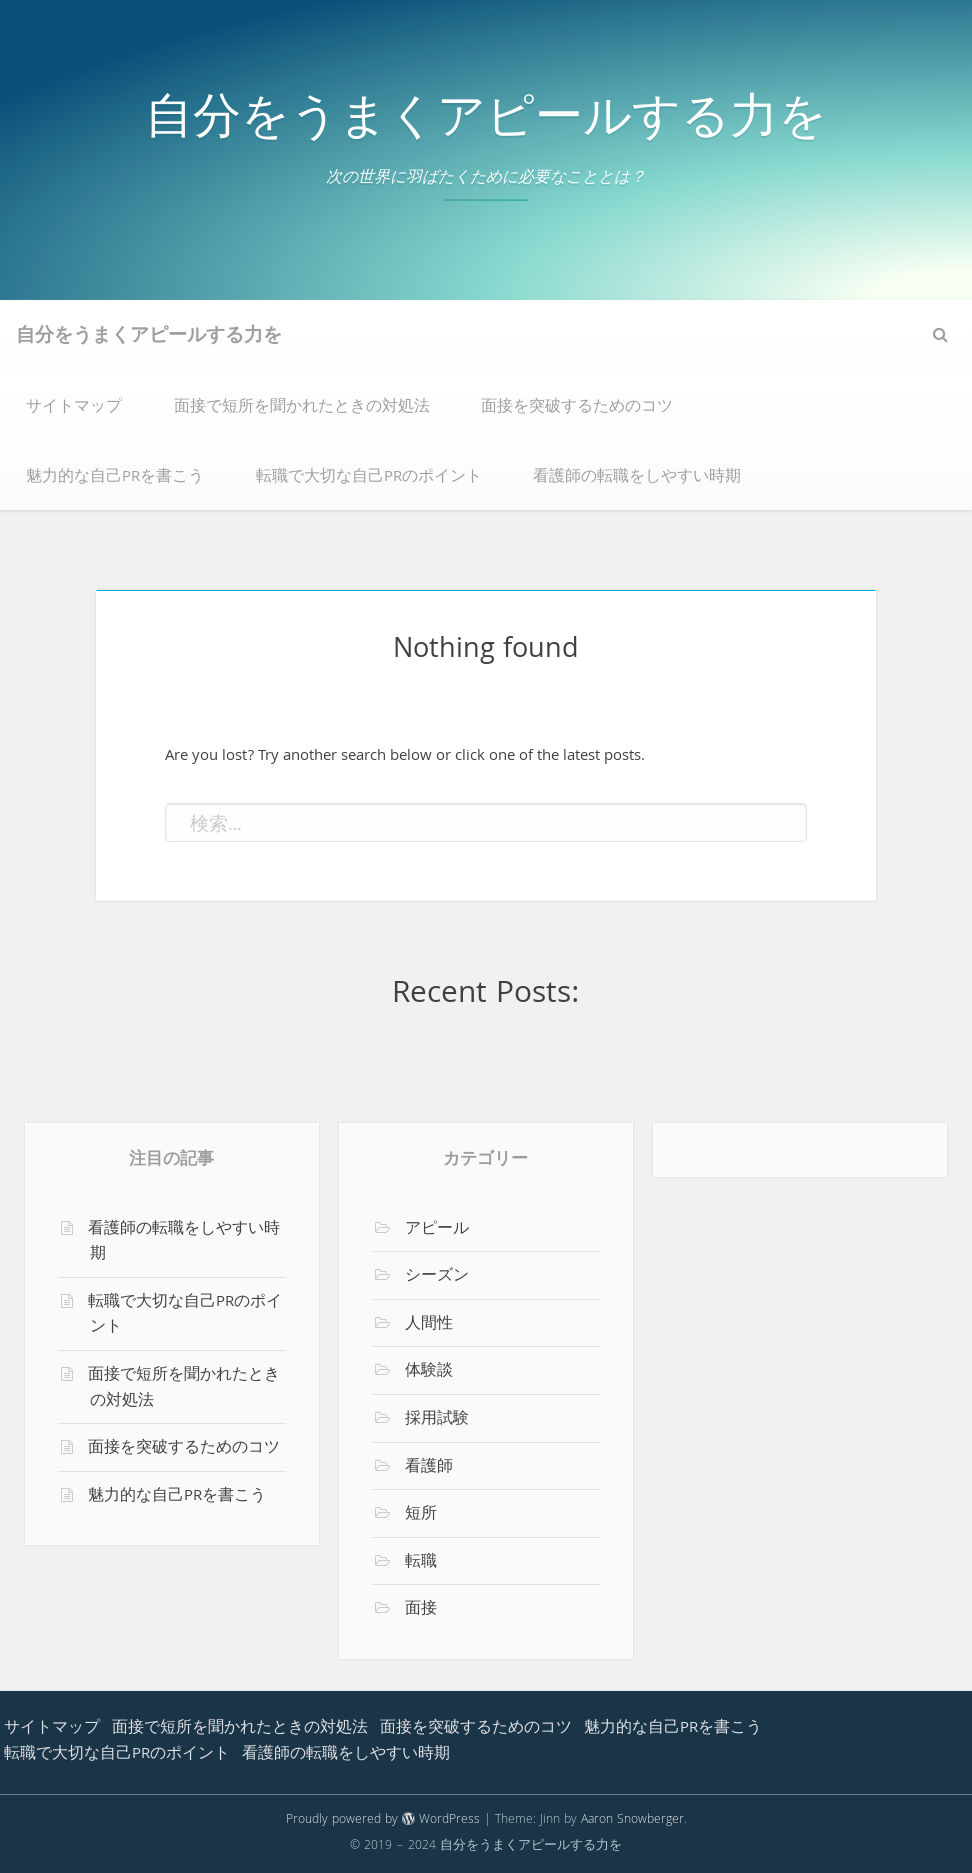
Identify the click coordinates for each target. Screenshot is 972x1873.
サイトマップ (74, 408)
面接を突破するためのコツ (577, 408)
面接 (421, 1610)
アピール (437, 1230)
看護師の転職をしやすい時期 (637, 478)
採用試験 (437, 1420)
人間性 (429, 1325)
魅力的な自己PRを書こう (115, 478)
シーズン (437, 1277)
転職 (421, 1563)
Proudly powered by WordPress (383, 1820)
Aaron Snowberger (632, 1820)
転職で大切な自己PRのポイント (369, 478)
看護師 (429, 1468)
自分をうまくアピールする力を (486, 122)
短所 (421, 1515)
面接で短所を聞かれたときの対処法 (302, 408)
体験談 (429, 1372)
